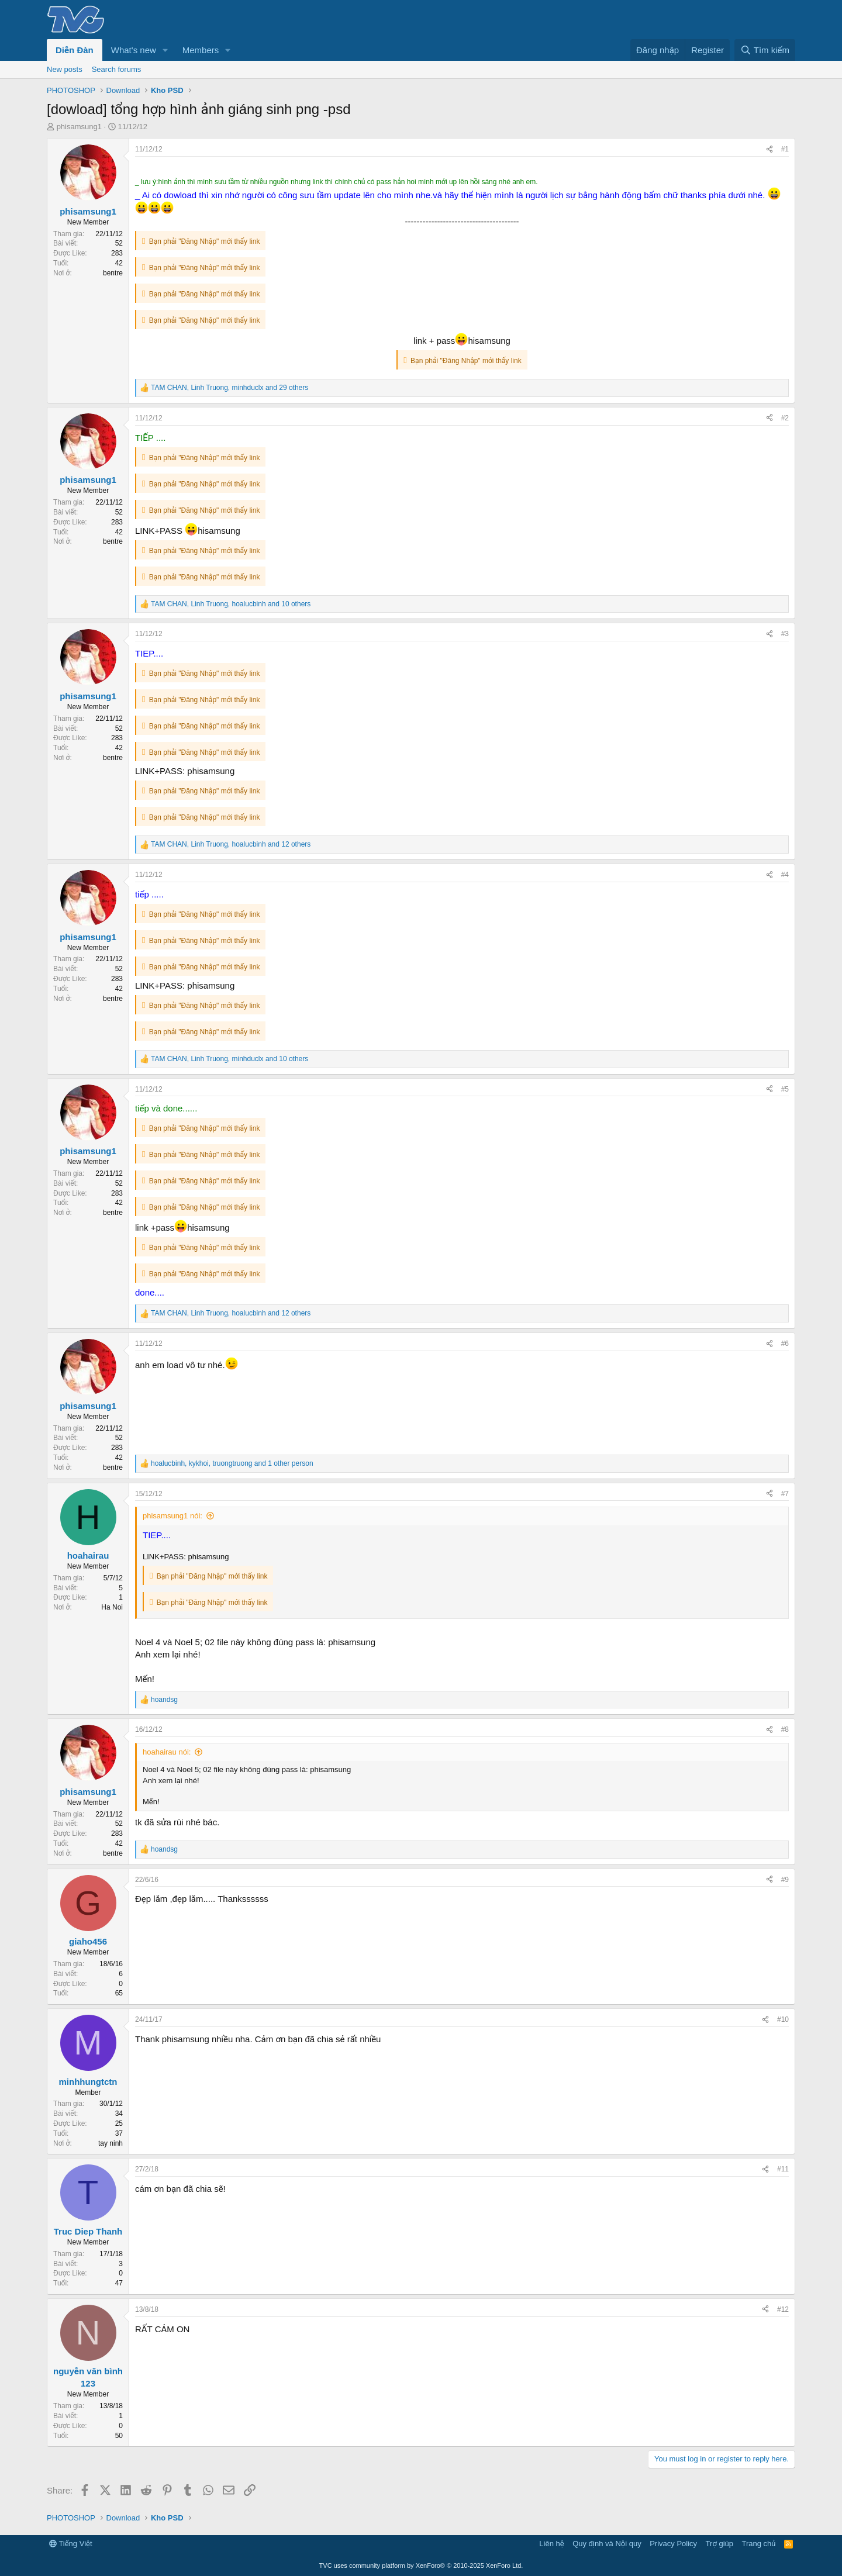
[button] (165, 50)
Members (200, 50)
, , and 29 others (229, 388)
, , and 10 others (230, 604)
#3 (785, 634)
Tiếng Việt (70, 2543)
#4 (785, 875)
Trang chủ (759, 2543)
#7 (785, 1494)
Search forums (117, 69)
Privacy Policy (673, 2543)
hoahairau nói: (167, 1752)
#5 (785, 1089)
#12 (783, 2309)
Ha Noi (112, 1607)
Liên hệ (551, 2543)
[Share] (769, 149)
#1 (785, 149)
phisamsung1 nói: (172, 1515)
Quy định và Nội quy (606, 2543)
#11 (783, 2169)
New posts (64, 69)
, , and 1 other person (232, 1463)
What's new (133, 50)
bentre (113, 273)
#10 (783, 2019)
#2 (785, 418)
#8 (785, 1729)
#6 (785, 1343)
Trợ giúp (719, 2543)
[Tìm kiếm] (764, 50)
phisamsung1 (79, 126)
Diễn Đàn (75, 50)
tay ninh (110, 2143)
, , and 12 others (230, 844)
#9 (785, 1880)
